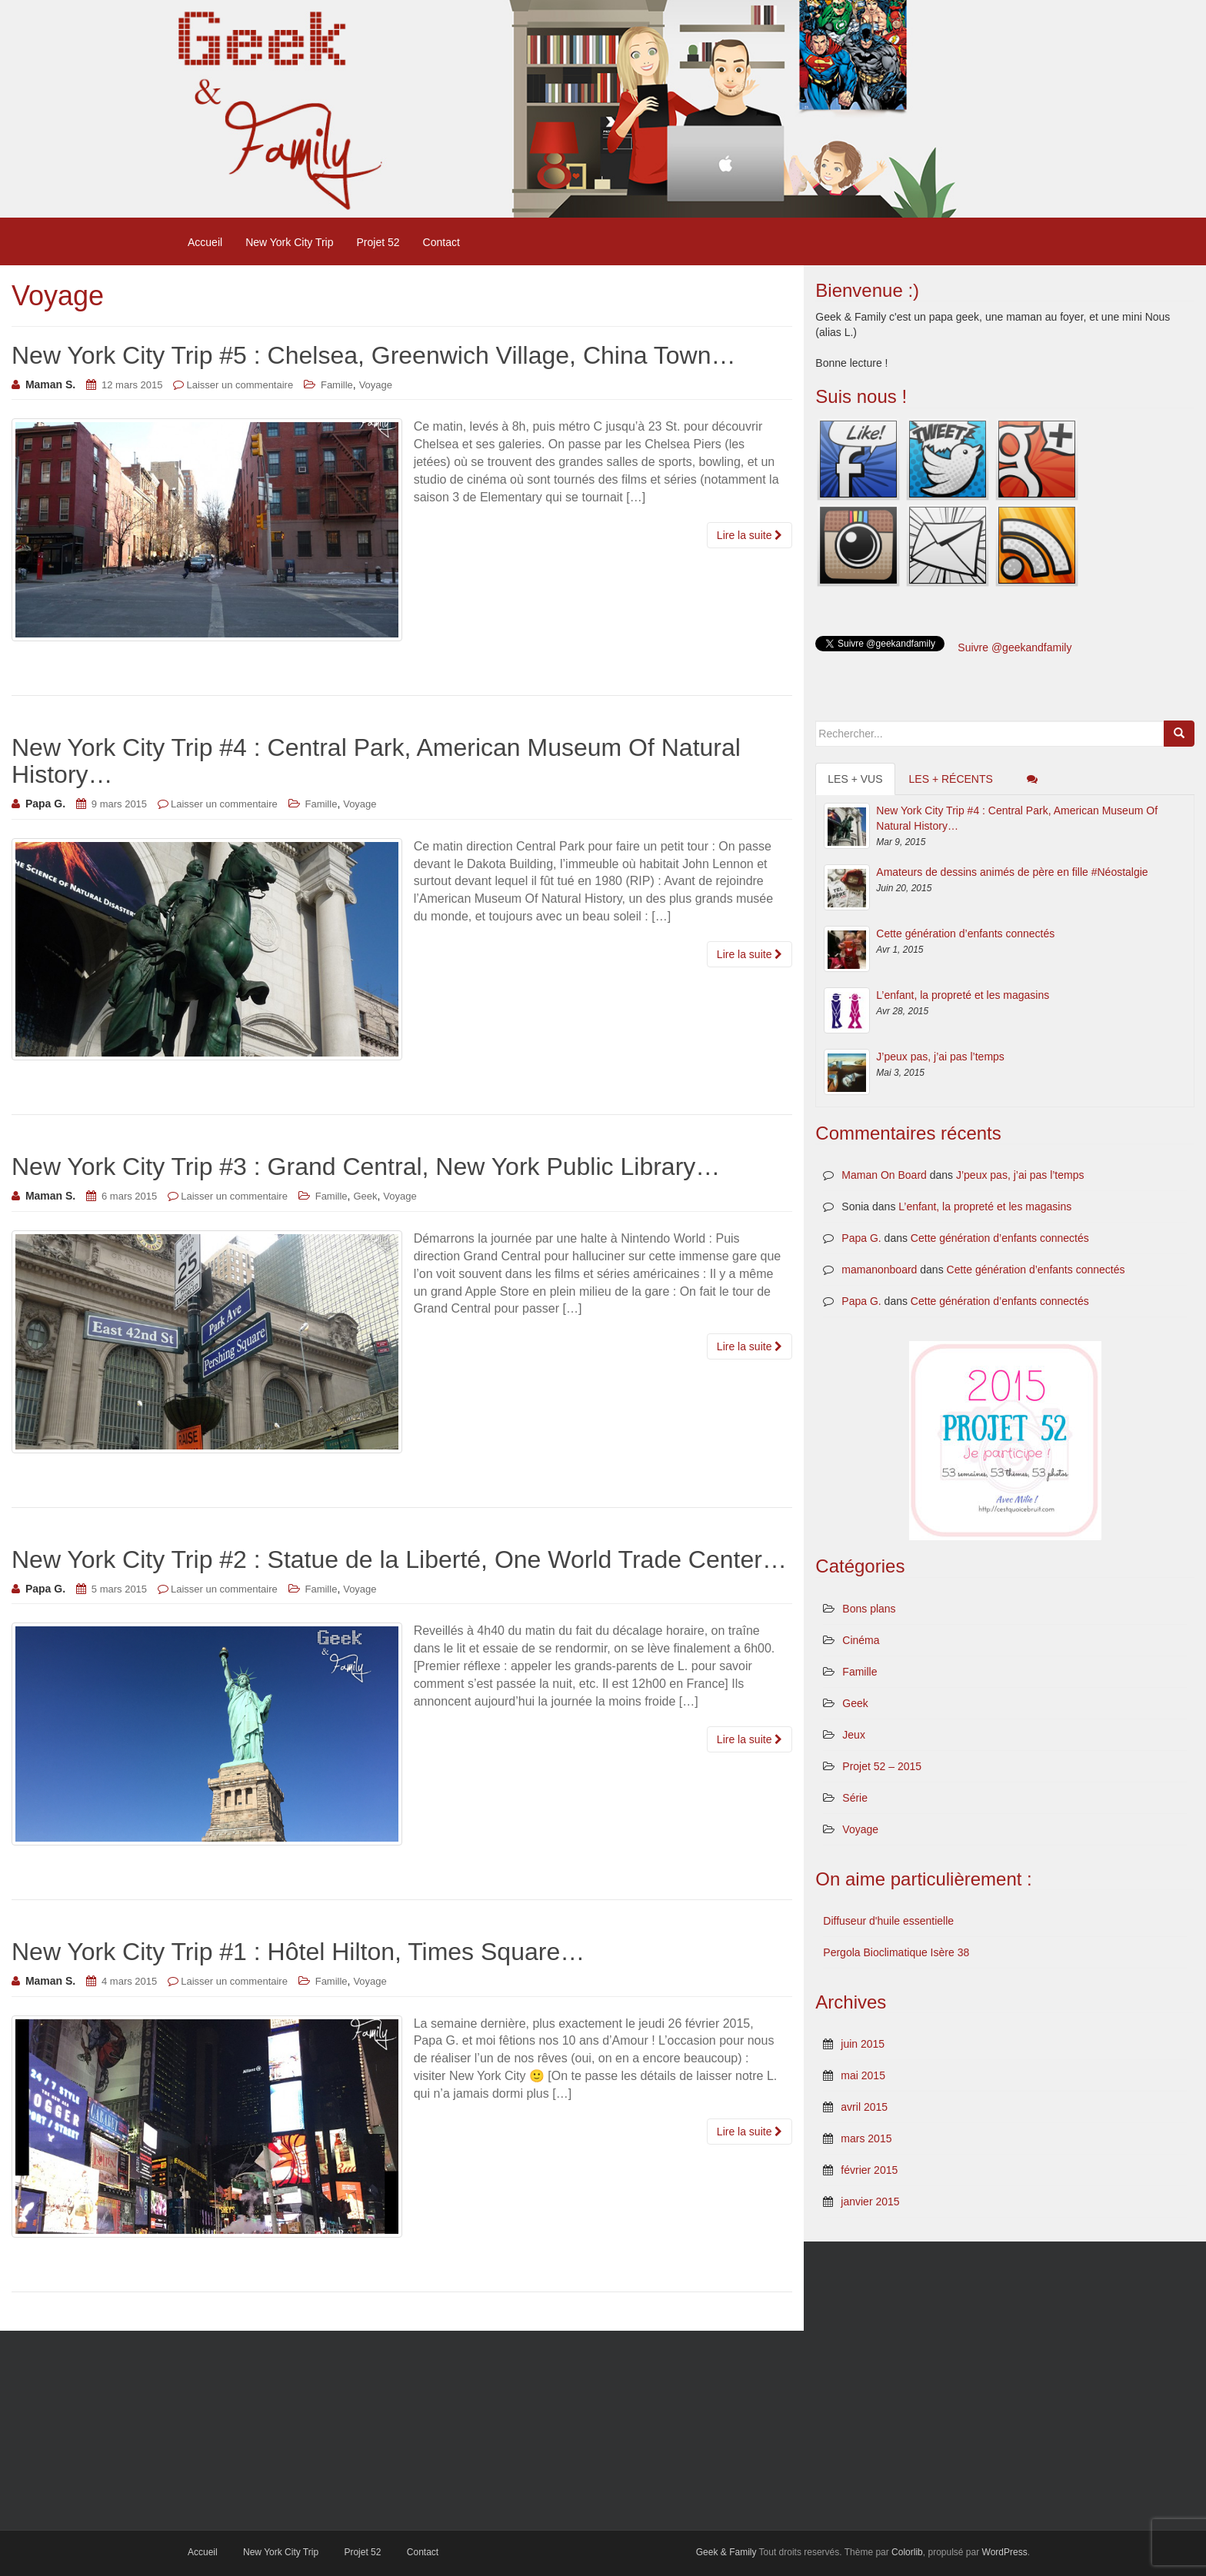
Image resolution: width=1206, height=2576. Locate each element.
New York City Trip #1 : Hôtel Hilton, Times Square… (298, 1951)
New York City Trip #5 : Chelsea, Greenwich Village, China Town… (374, 355)
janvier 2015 (870, 2201)
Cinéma (860, 1640)
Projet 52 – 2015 (881, 1766)
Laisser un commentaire (239, 385)
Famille (337, 385)
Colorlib (907, 2552)
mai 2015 (863, 2075)
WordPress (1005, 2552)
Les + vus (855, 779)
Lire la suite (749, 535)
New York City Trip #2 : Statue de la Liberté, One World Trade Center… (399, 1559)
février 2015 (869, 2170)
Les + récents (951, 779)
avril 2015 (864, 2107)
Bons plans (868, 1609)
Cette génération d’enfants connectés (965, 933)
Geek (365, 1196)
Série (855, 1798)
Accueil (205, 242)
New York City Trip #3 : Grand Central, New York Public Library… (366, 1166)
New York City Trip (289, 242)
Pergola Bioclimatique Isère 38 (896, 1952)
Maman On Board (884, 1175)
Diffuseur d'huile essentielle (888, 1921)
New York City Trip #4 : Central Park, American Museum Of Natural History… (376, 761)
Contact (441, 242)
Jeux (853, 1735)
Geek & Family (726, 2552)
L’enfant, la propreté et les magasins (962, 995)
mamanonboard (879, 1269)
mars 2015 (866, 2138)
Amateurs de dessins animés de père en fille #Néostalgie (1012, 872)
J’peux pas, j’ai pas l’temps (940, 1056)
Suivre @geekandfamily (1014, 647)
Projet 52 (378, 242)
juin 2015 (863, 2044)
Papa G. (861, 1238)
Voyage (375, 385)
